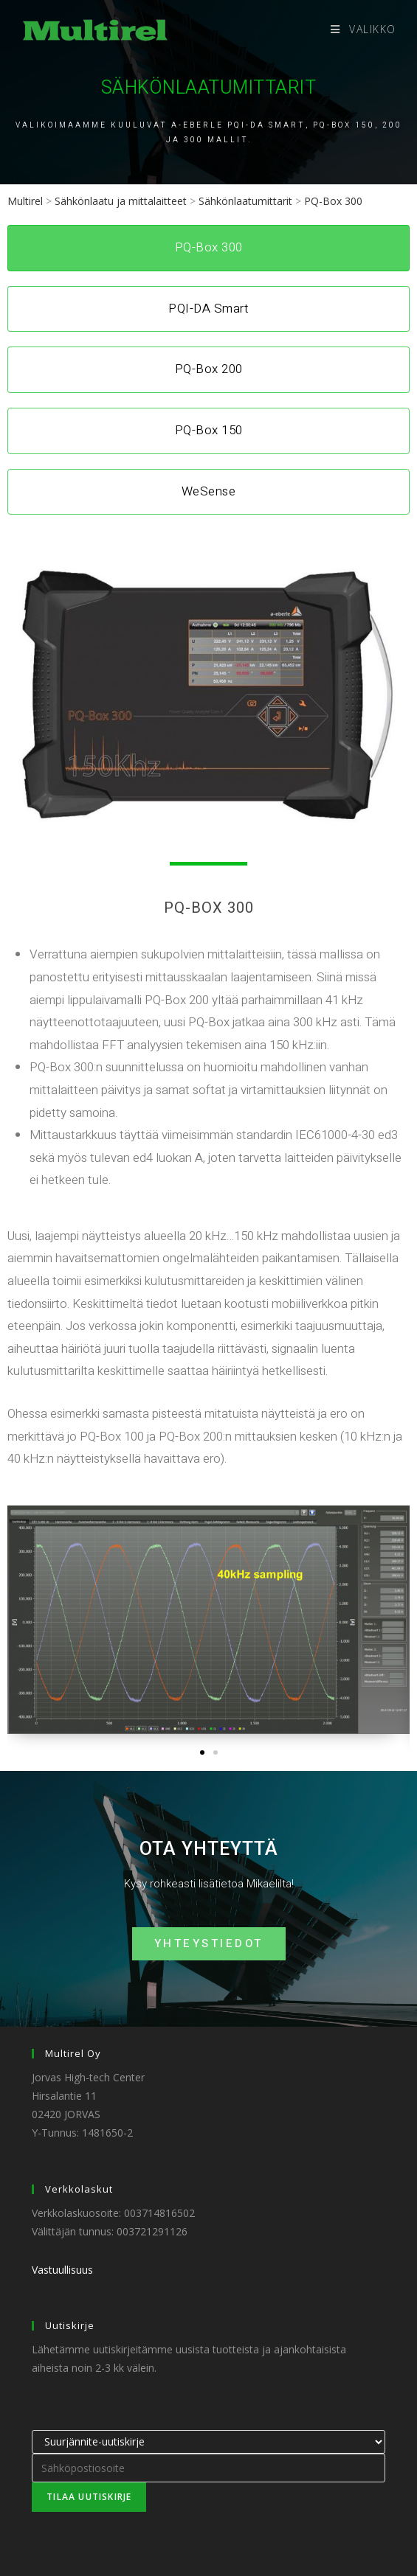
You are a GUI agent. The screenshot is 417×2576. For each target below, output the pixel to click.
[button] (202, 1752)
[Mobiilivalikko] (363, 29)
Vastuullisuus (62, 2270)
